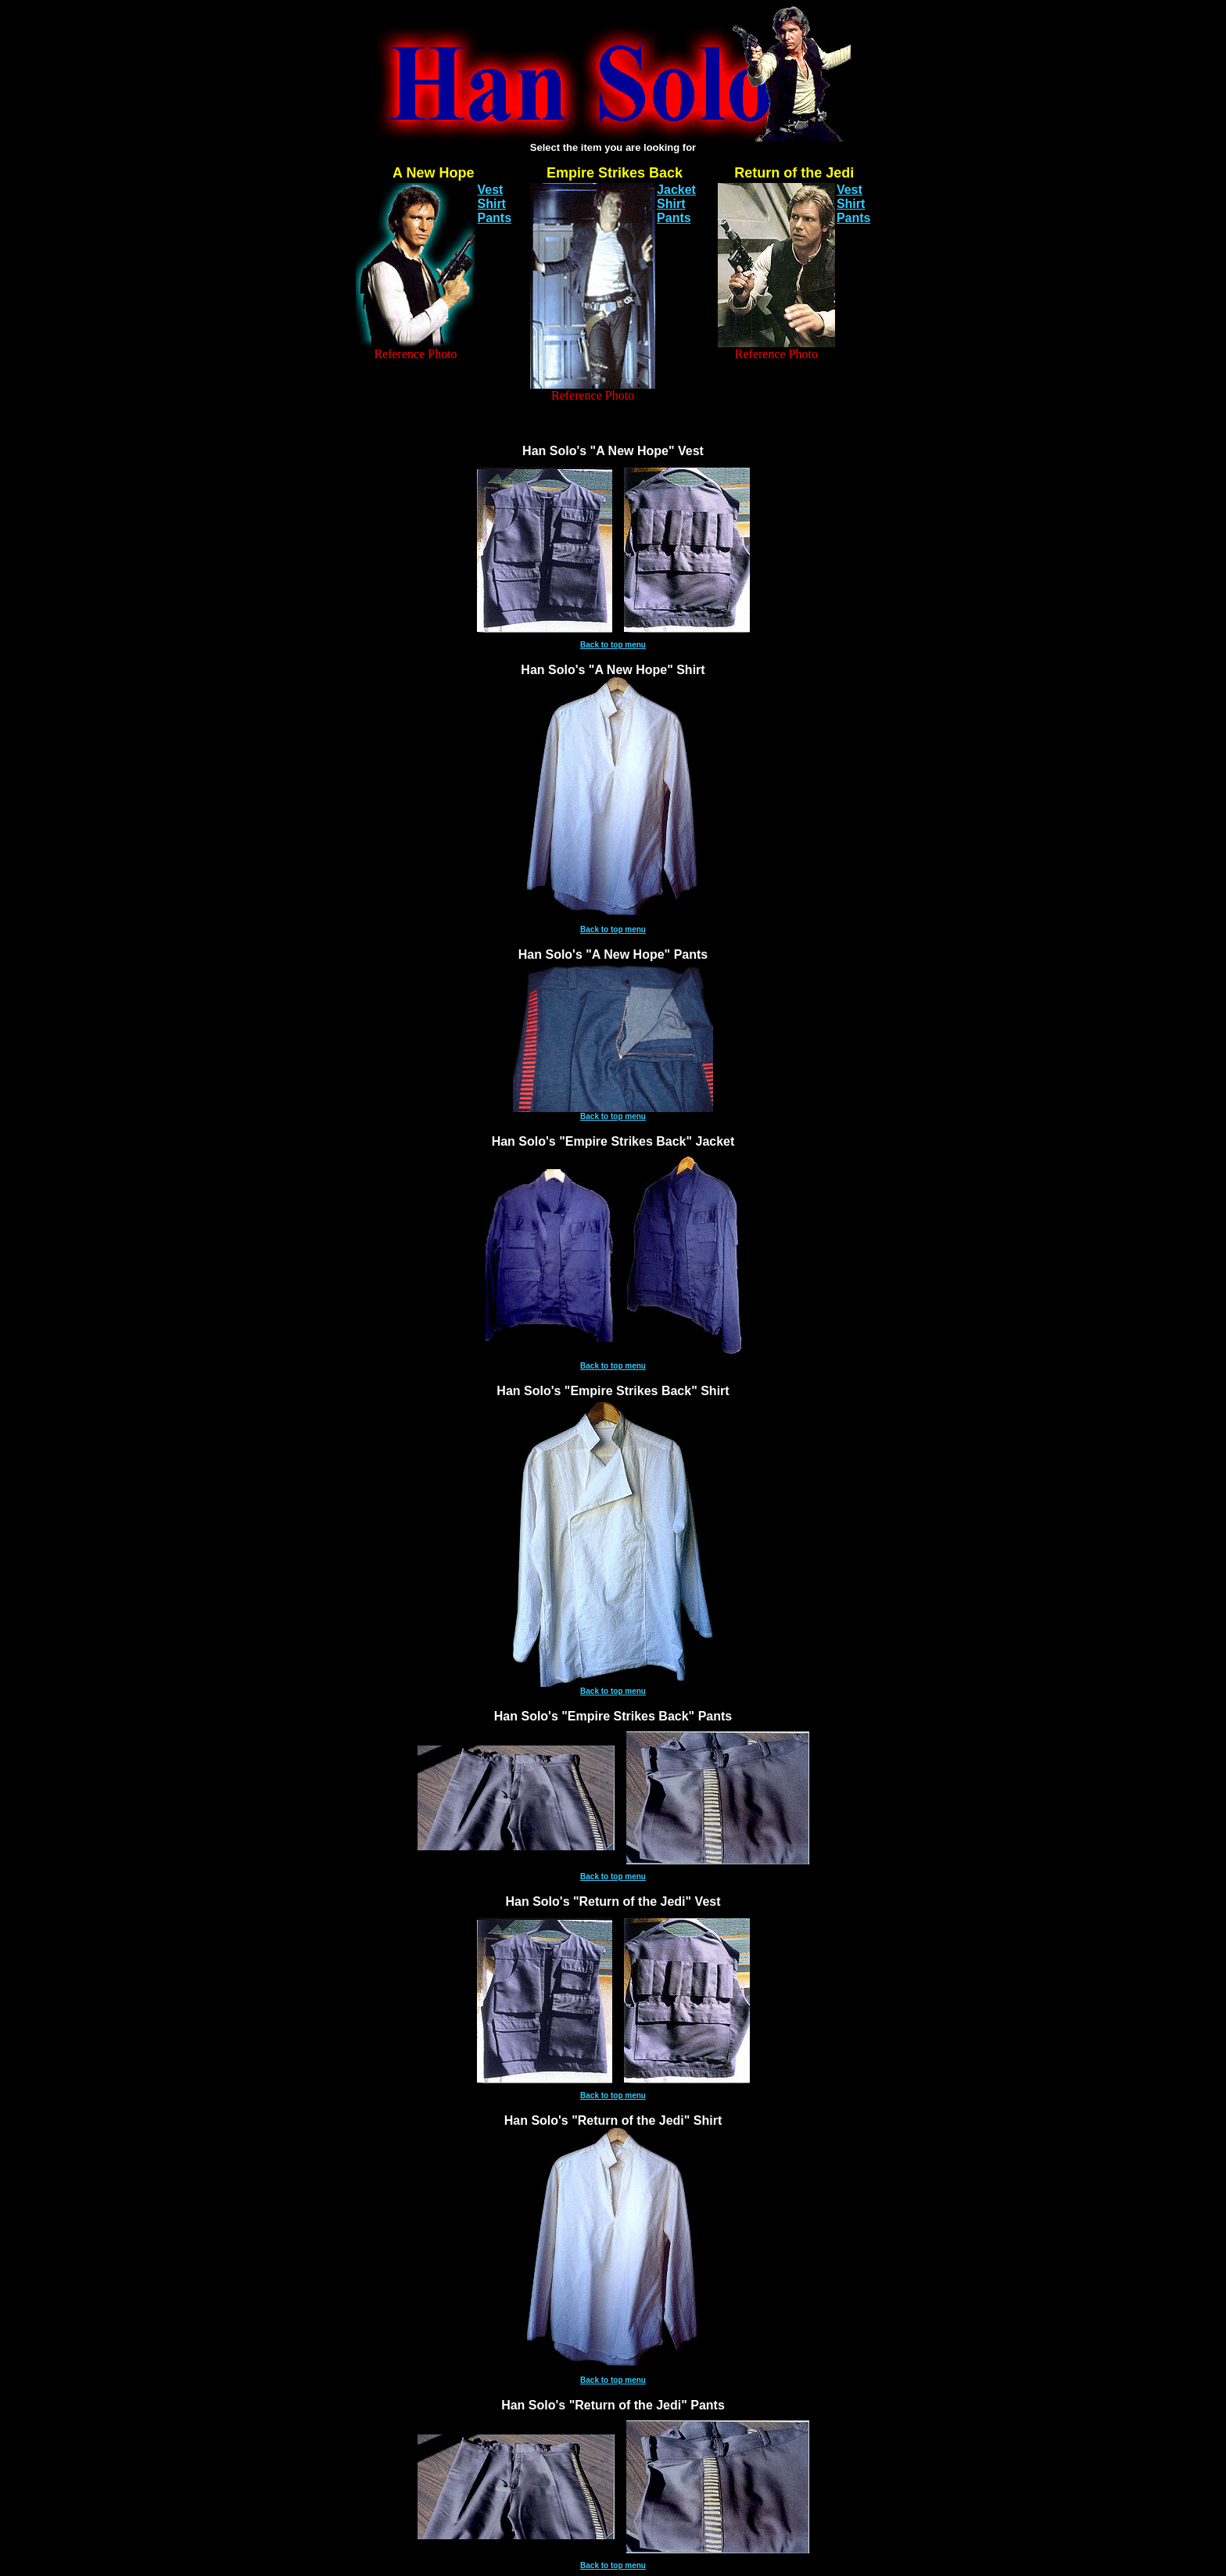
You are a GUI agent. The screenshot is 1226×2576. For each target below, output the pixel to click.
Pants (495, 217)
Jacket (676, 189)
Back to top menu (613, 644)
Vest (491, 189)
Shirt (492, 203)
